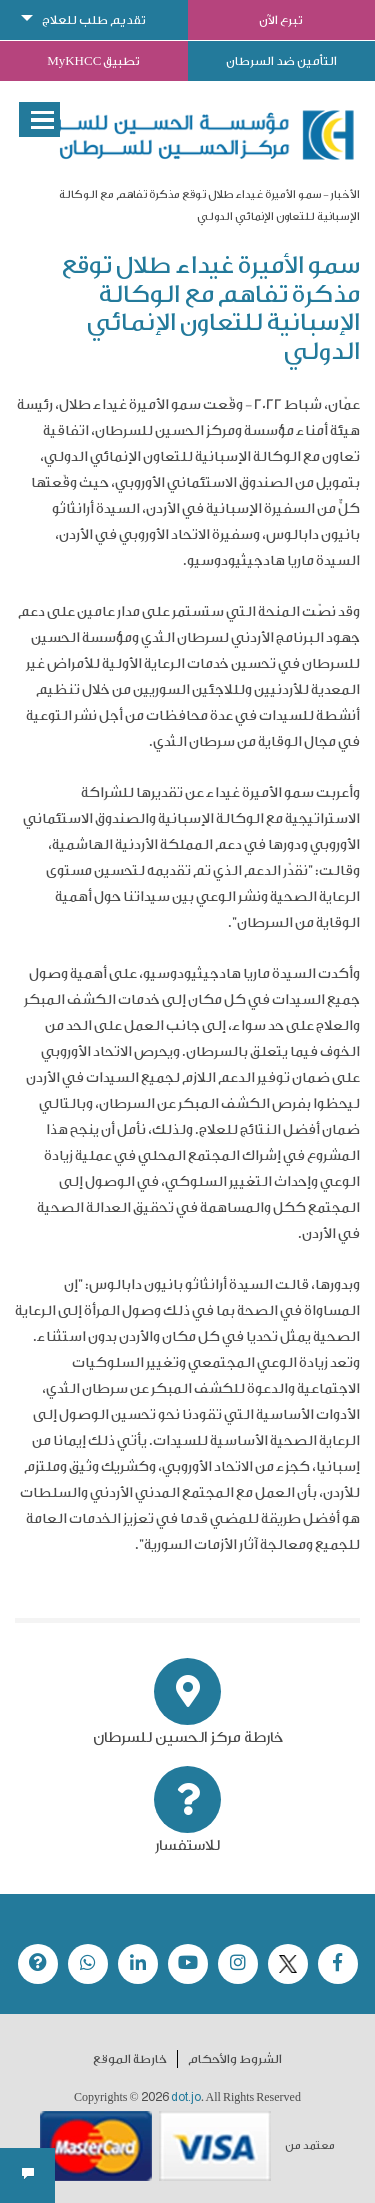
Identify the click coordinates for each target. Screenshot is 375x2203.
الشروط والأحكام (235, 2059)
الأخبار (345, 194)
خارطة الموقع (130, 2059)
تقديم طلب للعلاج (94, 20)
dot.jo (186, 2097)
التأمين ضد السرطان (281, 61)
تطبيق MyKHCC (93, 61)
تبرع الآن (281, 20)
